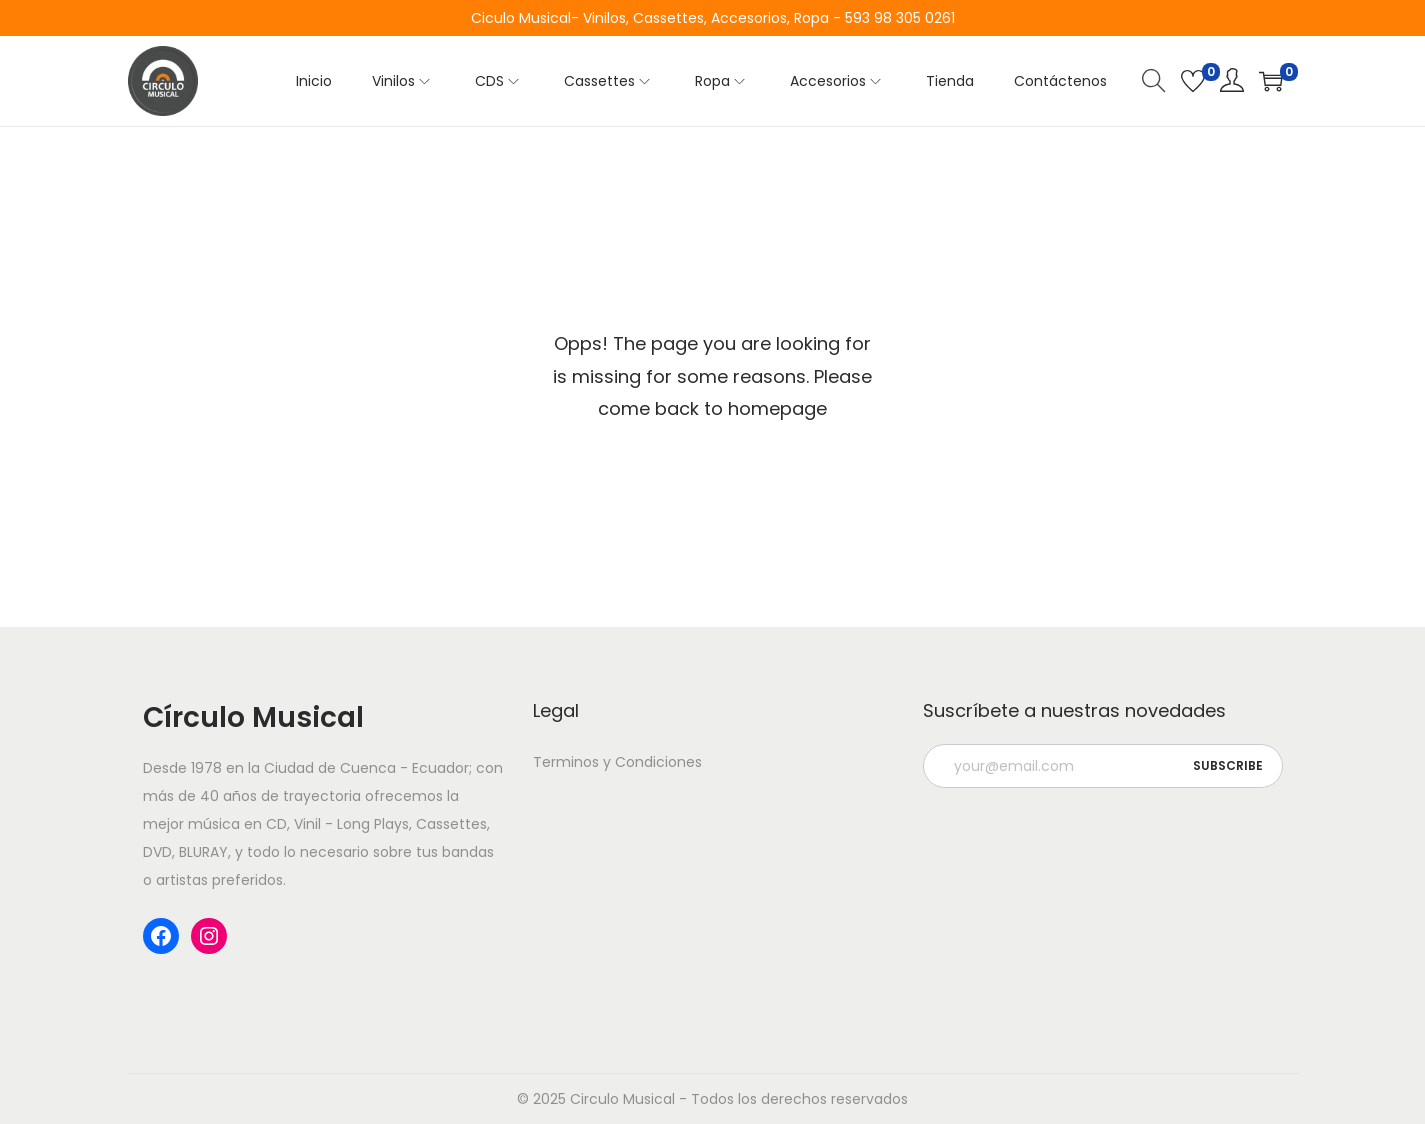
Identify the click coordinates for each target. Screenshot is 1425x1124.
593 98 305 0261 (900, 18)
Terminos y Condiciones (617, 762)
